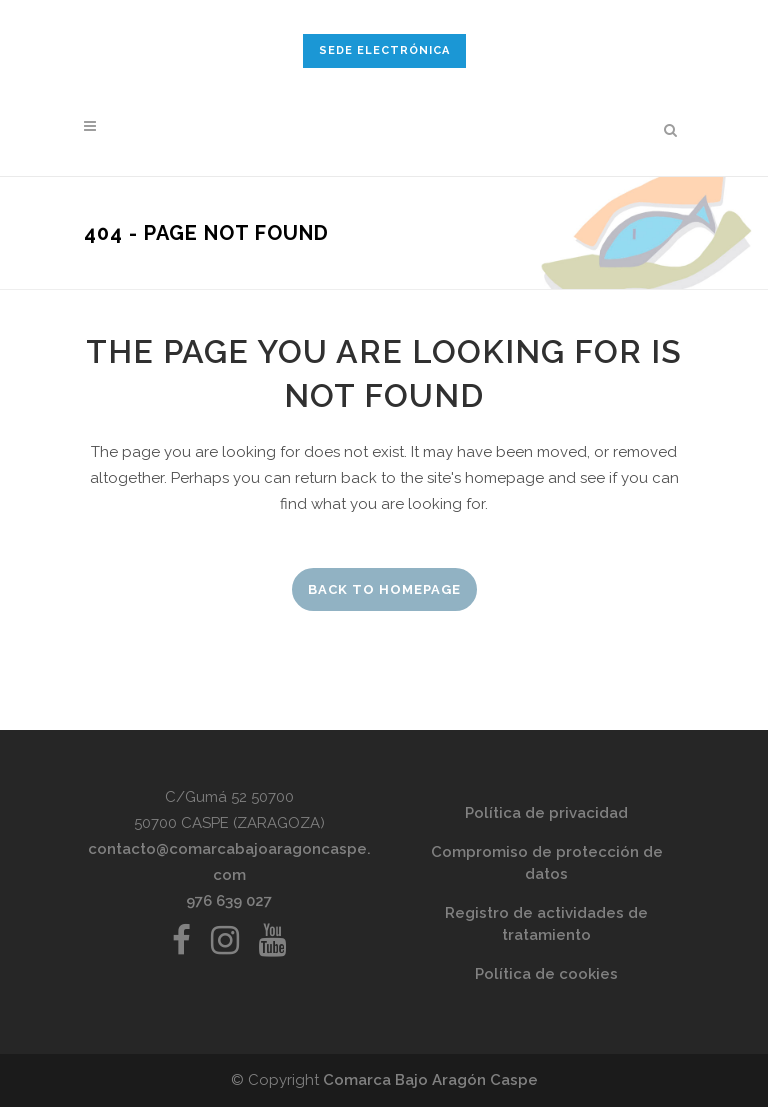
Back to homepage (384, 589)
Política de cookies (546, 974)
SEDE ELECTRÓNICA (384, 50)
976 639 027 (229, 901)
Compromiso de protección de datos (547, 863)
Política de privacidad (546, 813)
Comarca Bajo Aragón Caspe (430, 1080)
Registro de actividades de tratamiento (546, 924)
